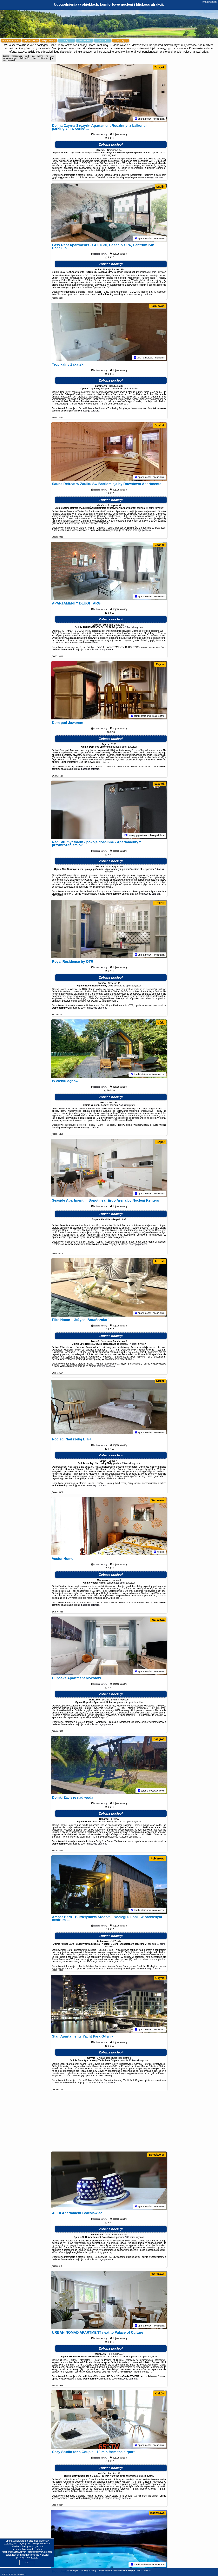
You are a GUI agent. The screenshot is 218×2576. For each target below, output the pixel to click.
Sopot (161, 1142)
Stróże (160, 1380)
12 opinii (127, 985)
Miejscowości (48, 40)
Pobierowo (158, 1858)
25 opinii (129, 627)
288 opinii (120, 1582)
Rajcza (160, 664)
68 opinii (152, 272)
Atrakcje (102, 40)
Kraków (160, 903)
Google (8, 2543)
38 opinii (124, 388)
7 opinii (122, 1105)
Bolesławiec (156, 2154)
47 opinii (149, 508)
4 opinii (129, 1702)
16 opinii (159, 869)
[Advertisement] (109, 2123)
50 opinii (127, 1821)
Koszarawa (157, 2512)
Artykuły (120, 40)
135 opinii (134, 2060)
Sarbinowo (158, 306)
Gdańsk (159, 425)
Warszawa (157, 1500)
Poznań (160, 1261)
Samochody (84, 40)
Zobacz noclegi (111, 144)
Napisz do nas (144, 2570)
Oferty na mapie (30, 40)
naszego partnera (154, 177)
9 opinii (144, 2356)
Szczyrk (159, 67)
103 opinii (130, 2237)
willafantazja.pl (209, 1)
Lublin (160, 186)
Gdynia (159, 1977)
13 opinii (160, 1944)
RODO (34, 2557)
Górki (161, 1022)
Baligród (159, 1739)
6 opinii (124, 746)
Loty (66, 40)
